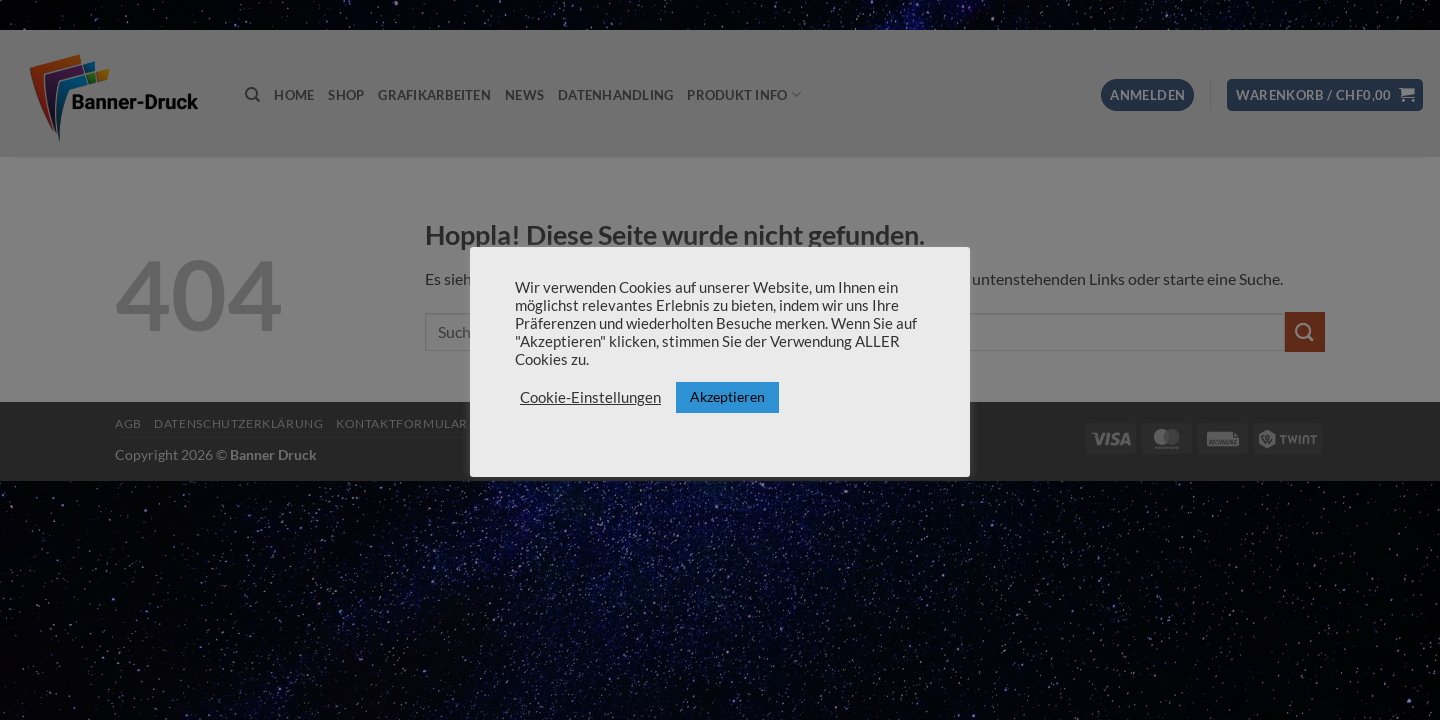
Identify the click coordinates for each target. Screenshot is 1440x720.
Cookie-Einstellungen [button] (590, 397)
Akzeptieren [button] (727, 396)
